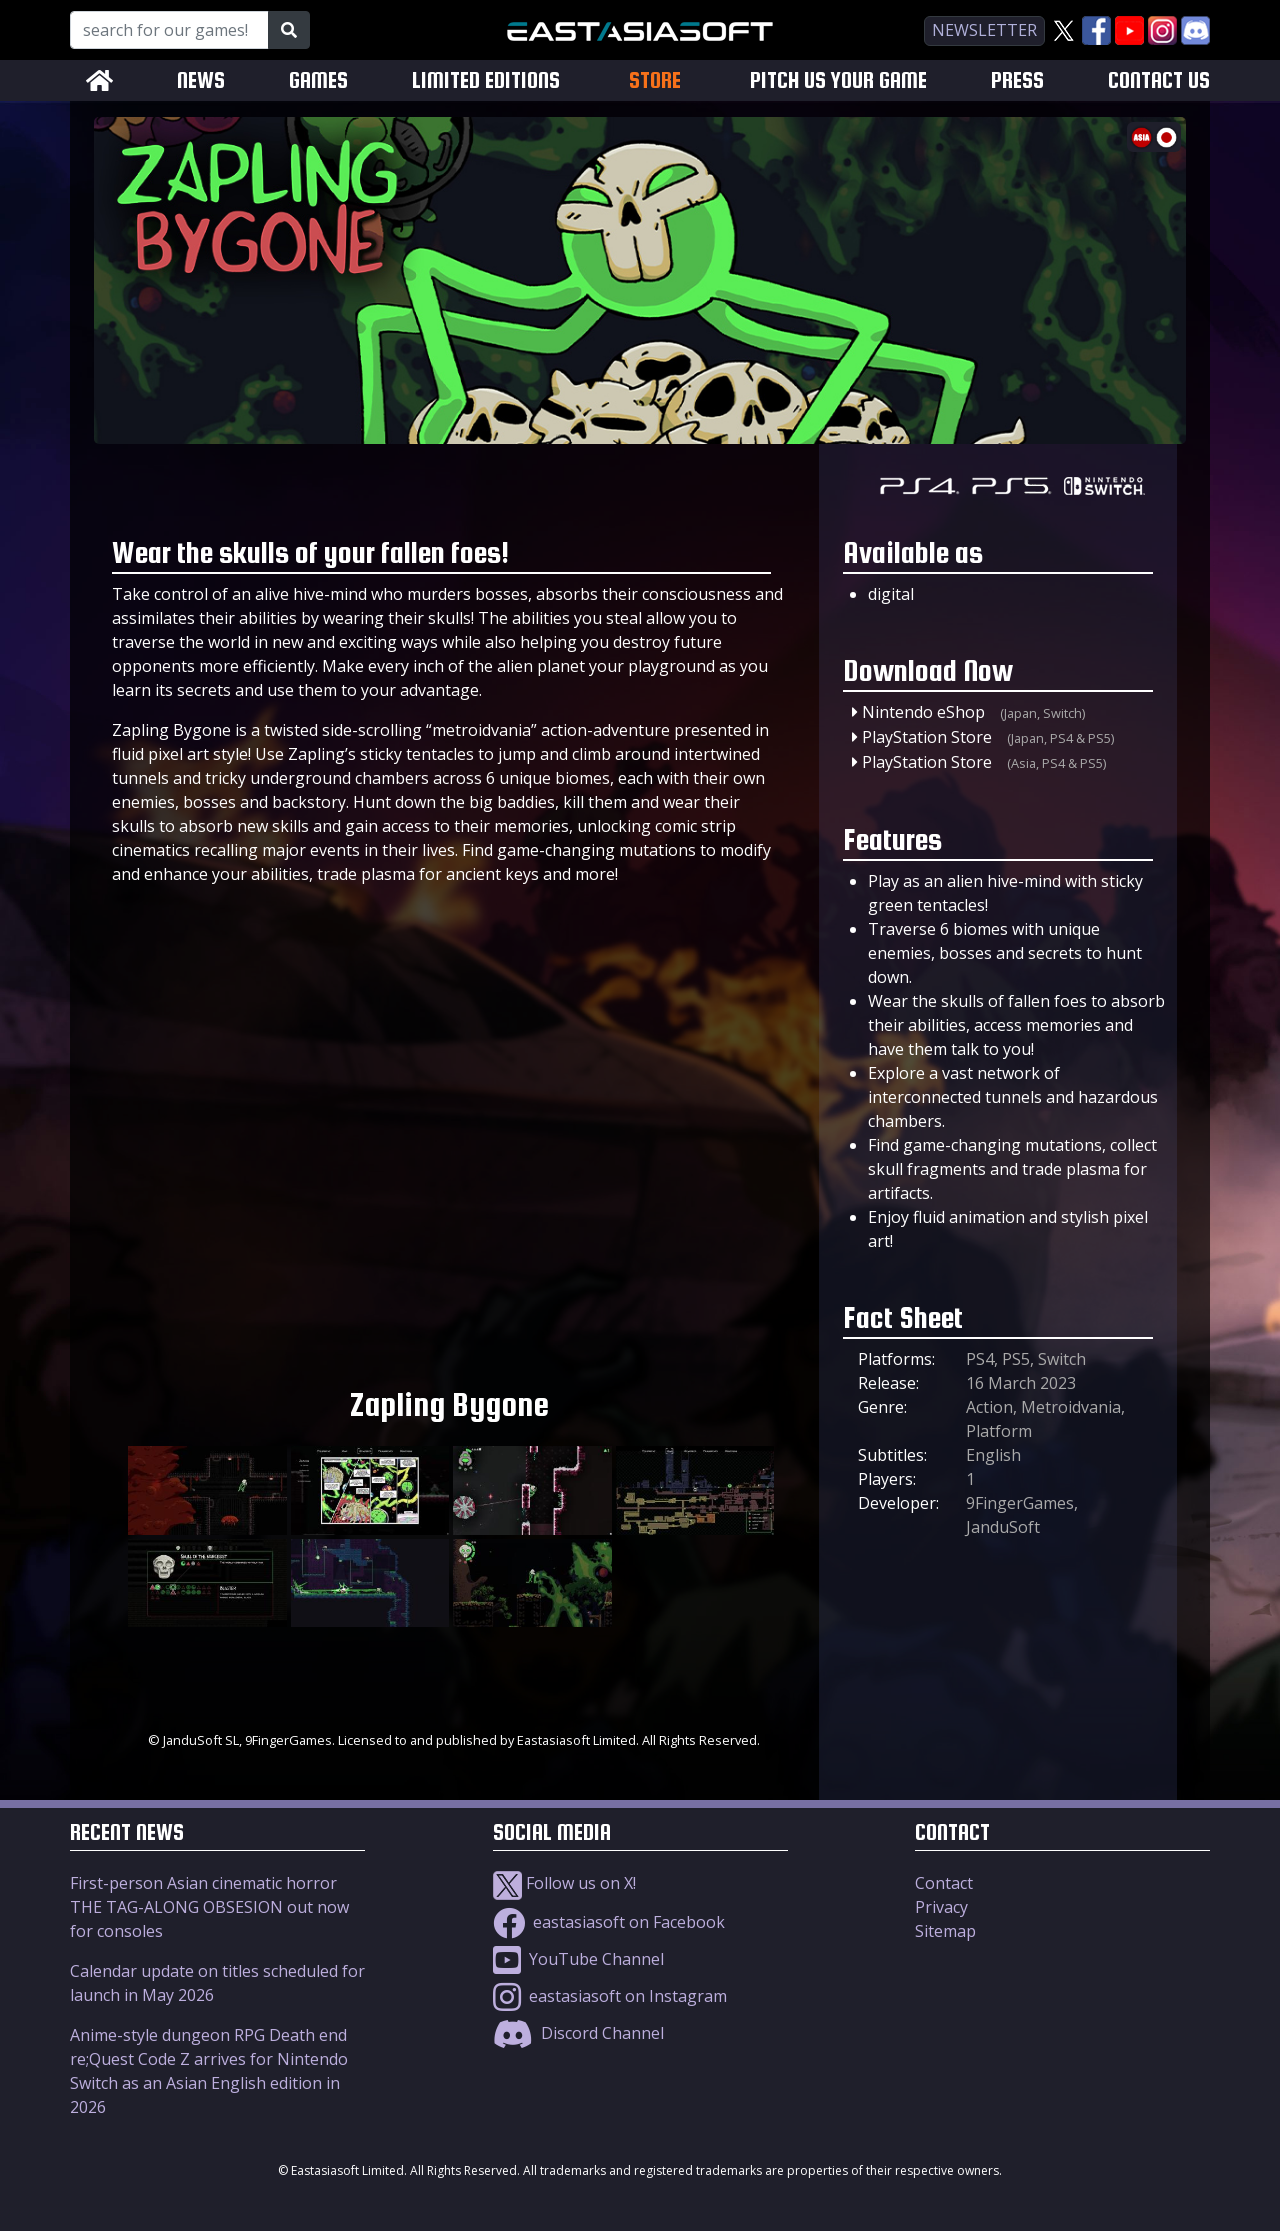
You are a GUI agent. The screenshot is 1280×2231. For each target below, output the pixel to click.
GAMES (318, 80)
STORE (655, 80)
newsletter (984, 30)
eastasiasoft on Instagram (610, 1996)
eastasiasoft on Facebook (609, 1922)
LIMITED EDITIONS (486, 80)
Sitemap (945, 1931)
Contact (944, 1883)
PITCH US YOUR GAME (838, 80)
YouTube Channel (578, 1959)
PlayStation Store (927, 737)
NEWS (201, 80)
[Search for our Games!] (169, 30)
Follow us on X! (564, 1883)
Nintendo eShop (923, 712)
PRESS (1017, 80)
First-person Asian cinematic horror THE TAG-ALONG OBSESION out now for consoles (209, 1907)
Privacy (941, 1907)
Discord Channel (578, 2033)
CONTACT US (1159, 80)
